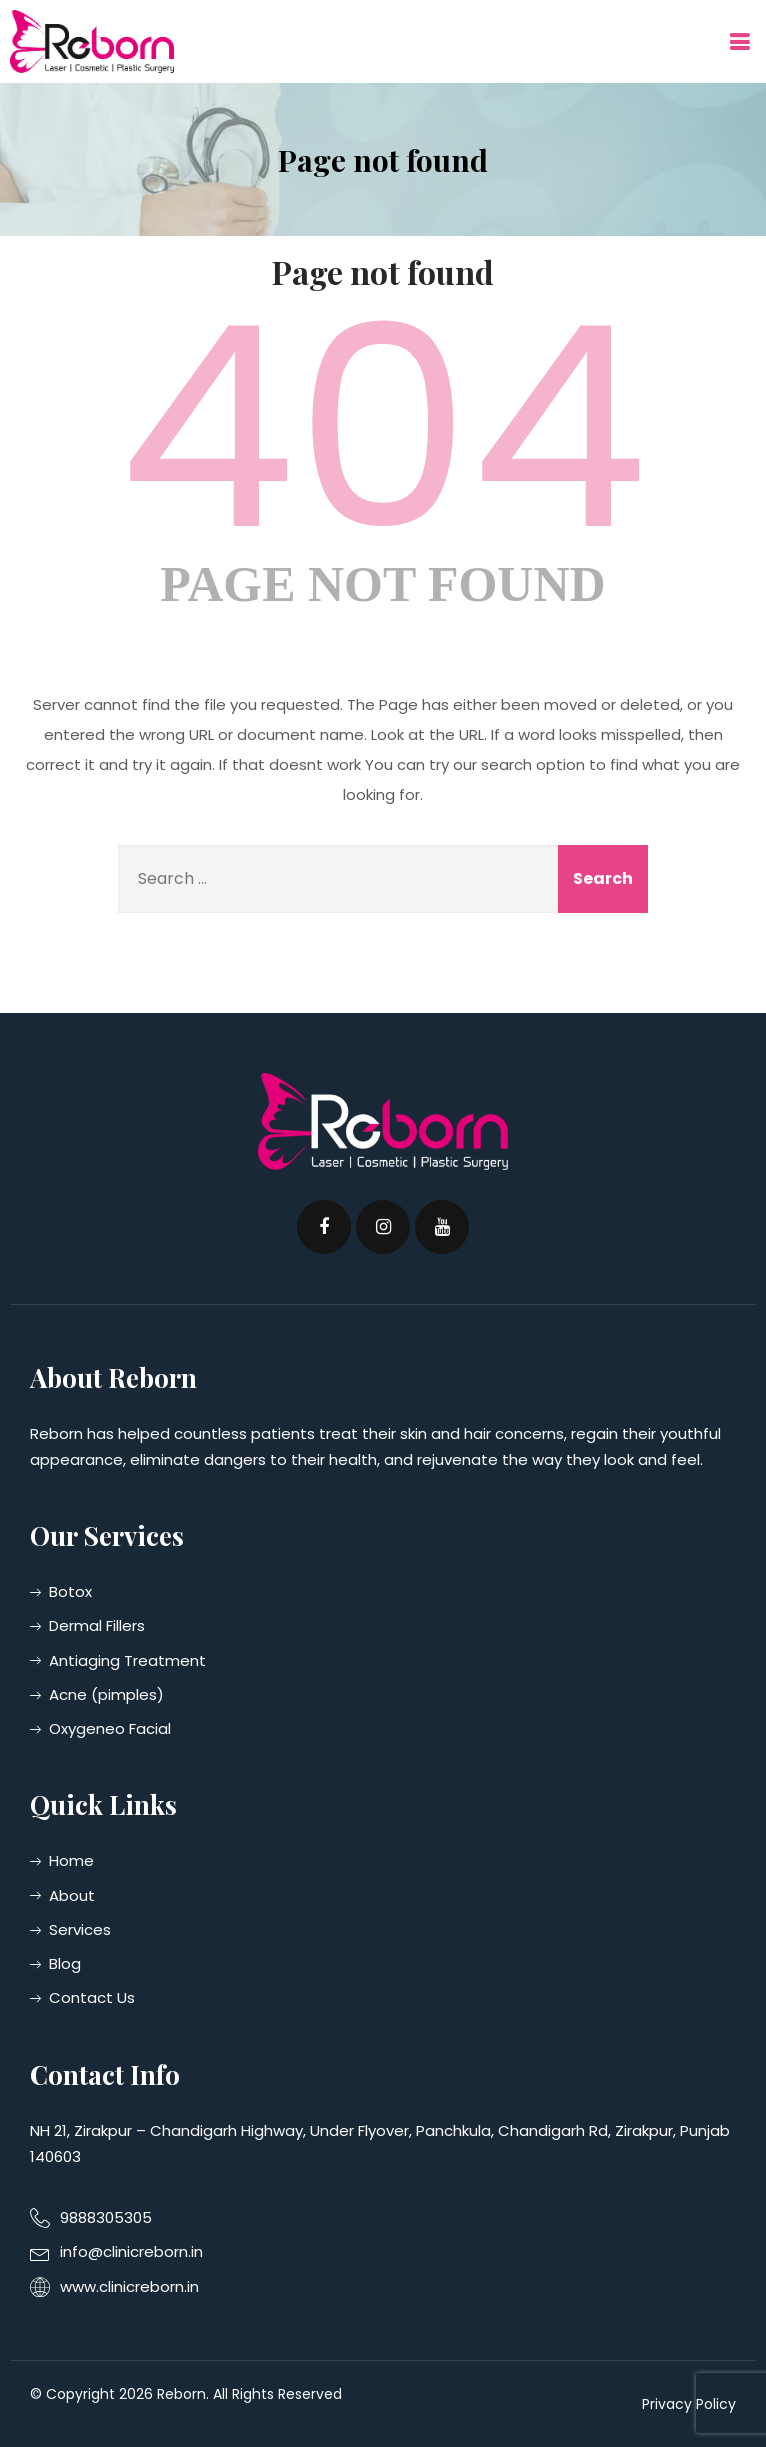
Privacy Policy (689, 2404)
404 (383, 428)
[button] (739, 41)
